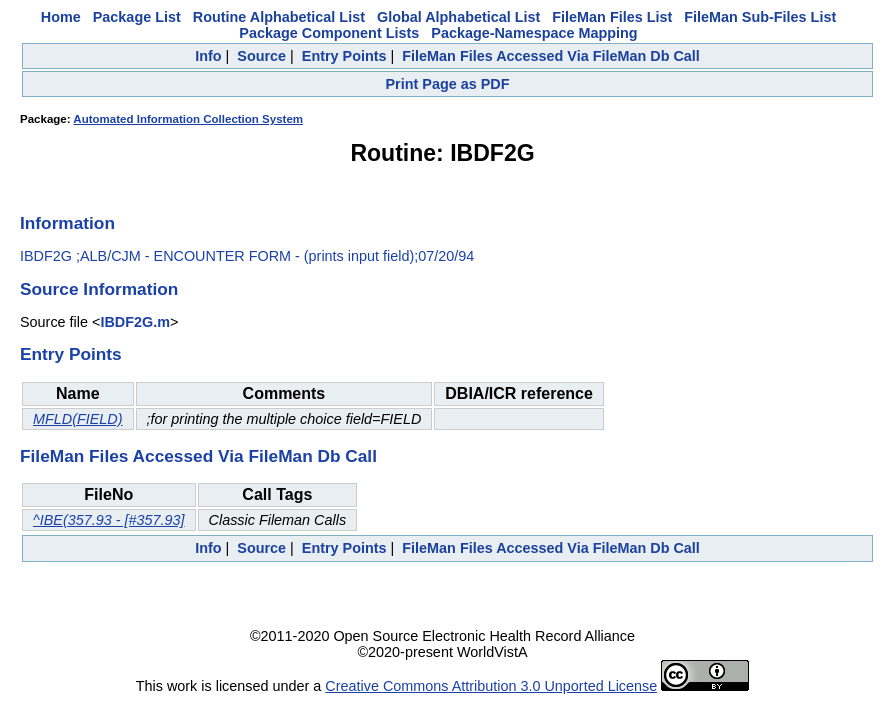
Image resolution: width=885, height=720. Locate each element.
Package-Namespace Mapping (534, 33)
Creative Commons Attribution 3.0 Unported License (491, 686)
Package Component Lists (329, 33)
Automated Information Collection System (188, 119)
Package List (137, 17)
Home (61, 17)
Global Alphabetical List (458, 17)
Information (67, 223)
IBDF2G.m (135, 322)
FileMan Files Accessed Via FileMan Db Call (551, 56)
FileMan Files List (612, 17)
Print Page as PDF (448, 84)
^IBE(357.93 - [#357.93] (109, 520)
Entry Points (344, 56)
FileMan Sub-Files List (760, 17)
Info (208, 56)
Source (261, 56)
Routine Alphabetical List (279, 17)
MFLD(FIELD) (78, 419)
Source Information (99, 289)
